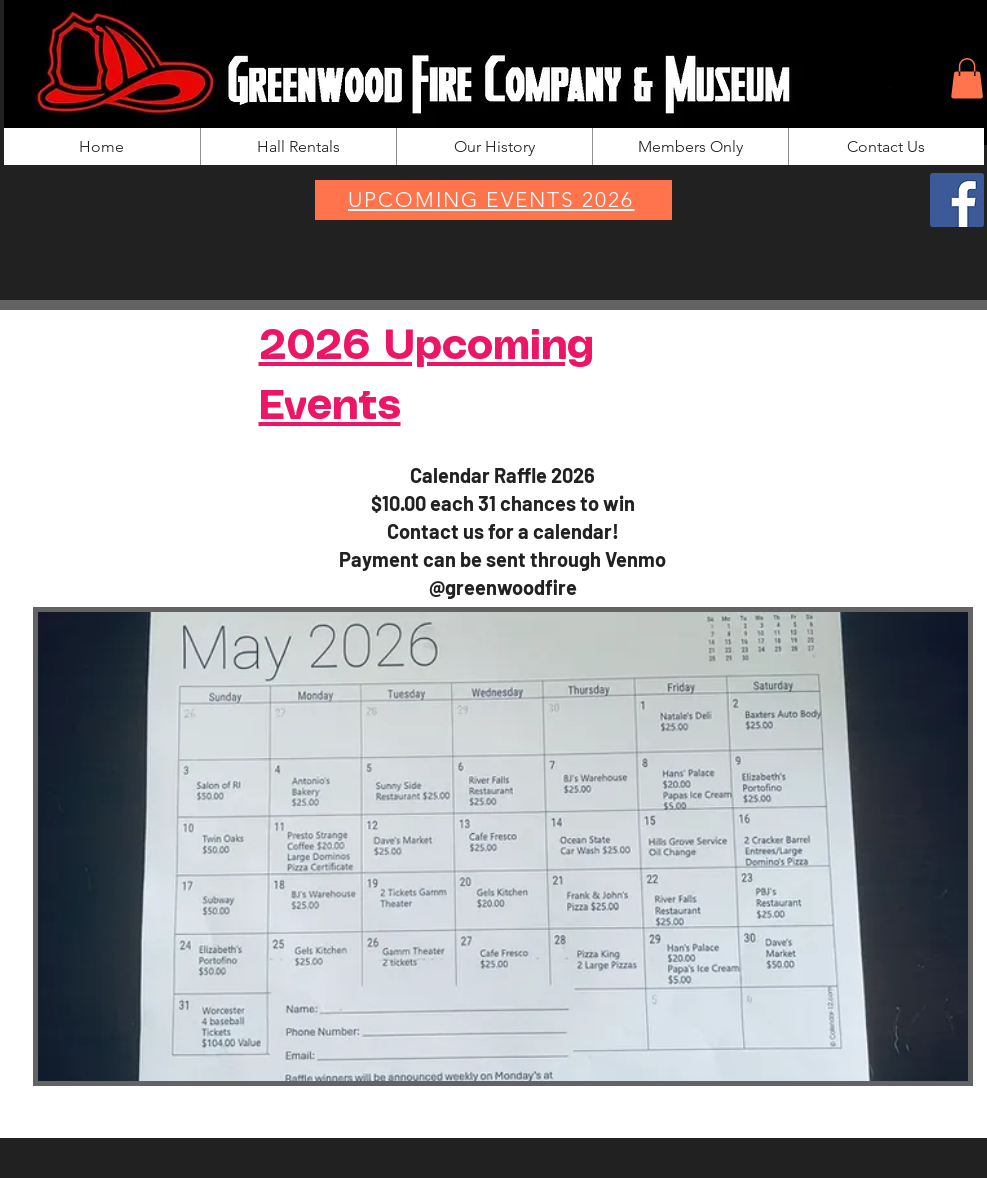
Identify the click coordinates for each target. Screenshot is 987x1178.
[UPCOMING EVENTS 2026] (493, 200)
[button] (967, 78)
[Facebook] (957, 200)
